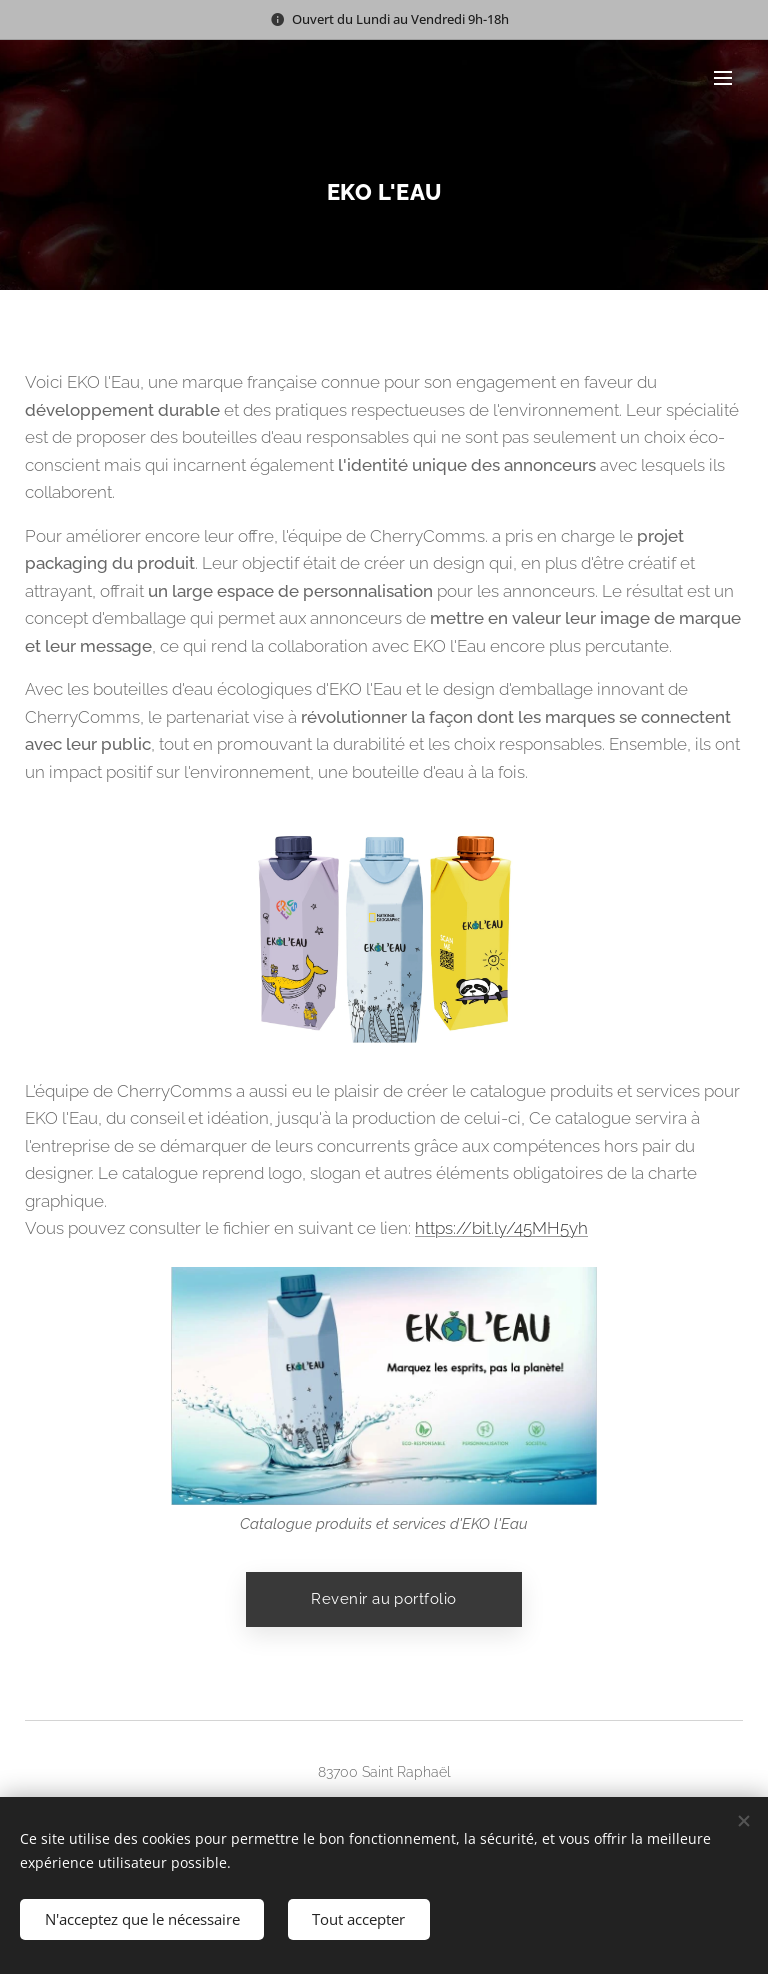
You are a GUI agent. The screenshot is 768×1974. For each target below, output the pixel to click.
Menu (723, 78)
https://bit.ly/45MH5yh (501, 1228)
